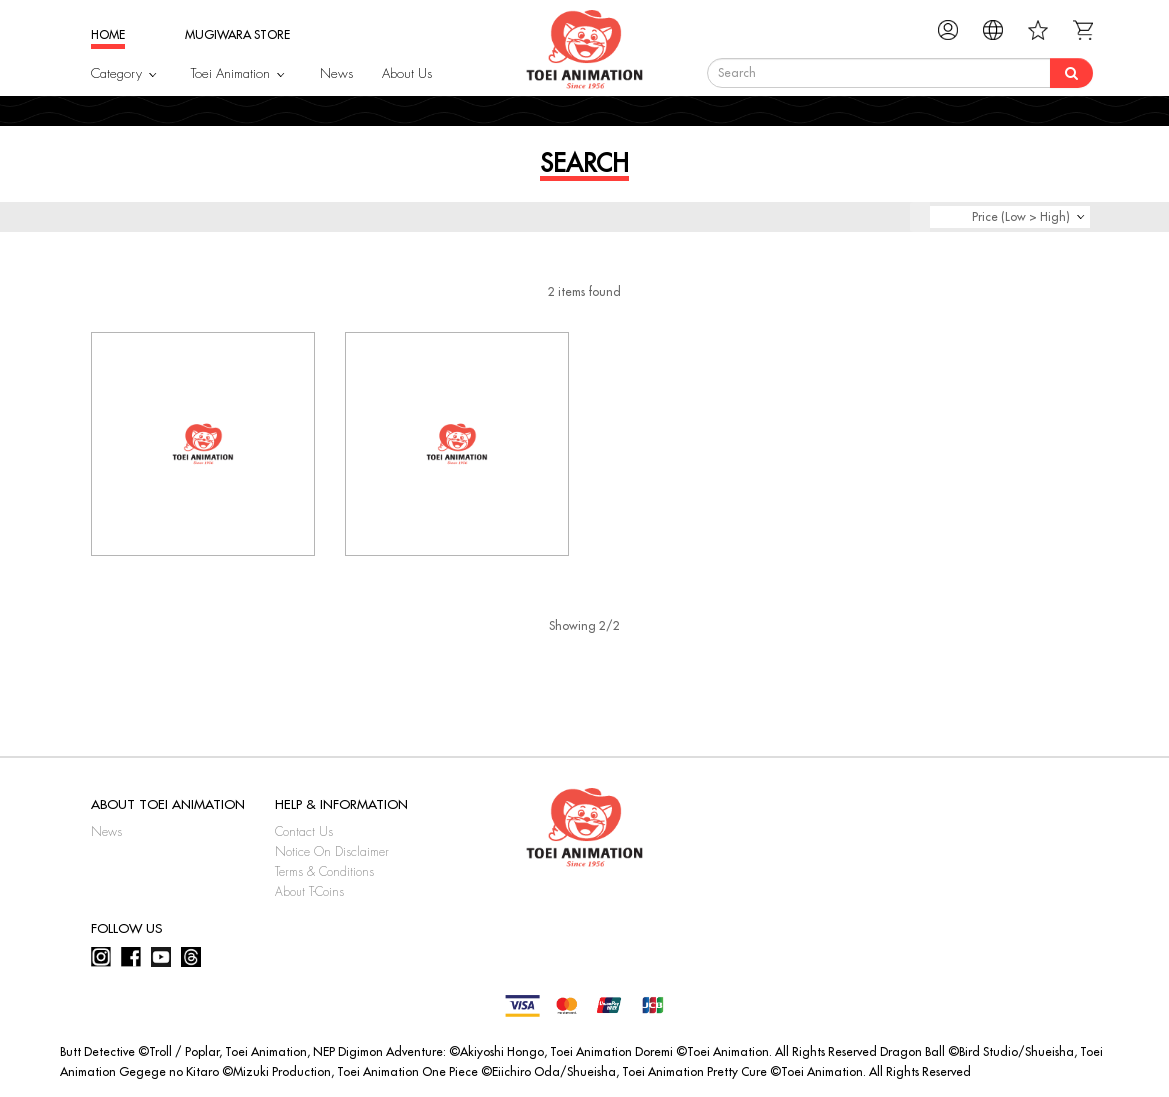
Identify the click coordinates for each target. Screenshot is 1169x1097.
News (336, 73)
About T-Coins (309, 892)
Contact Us (304, 832)
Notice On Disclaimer (332, 852)
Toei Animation (230, 73)
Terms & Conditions (324, 872)
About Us (407, 73)
